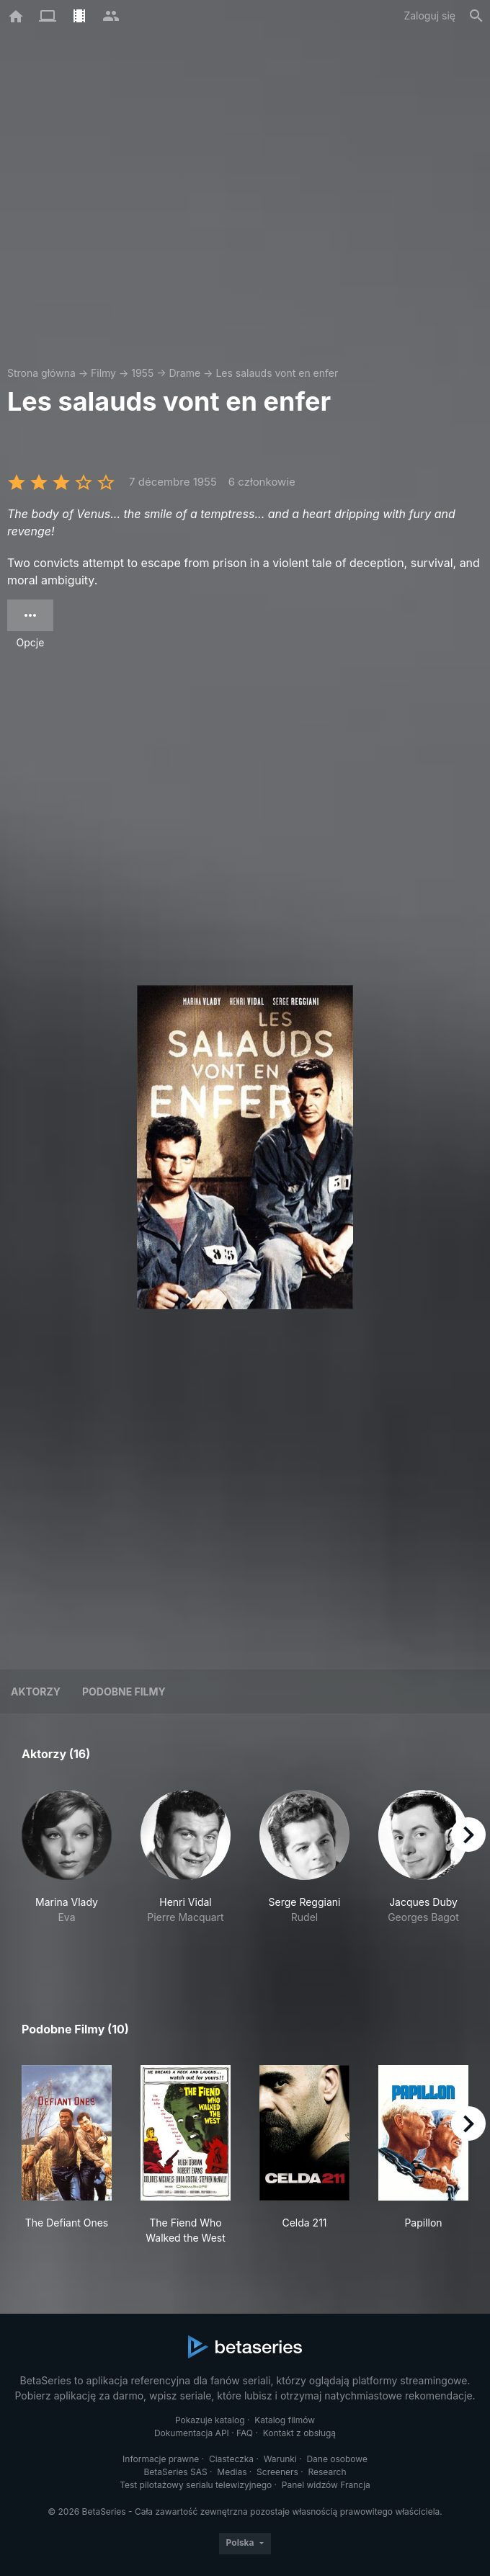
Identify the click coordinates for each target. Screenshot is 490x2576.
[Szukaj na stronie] (476, 16)
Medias (231, 2471)
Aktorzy (36, 1691)
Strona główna (41, 373)
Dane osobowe (337, 2459)
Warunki (280, 2459)
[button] (67, 1872)
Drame (184, 373)
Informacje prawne (160, 2459)
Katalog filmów (284, 2420)
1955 (142, 373)
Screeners (277, 2471)
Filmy (103, 373)
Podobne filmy (124, 1691)
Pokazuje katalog (210, 2420)
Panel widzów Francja (326, 2484)
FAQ (244, 2433)
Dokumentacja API (191, 2433)
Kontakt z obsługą (299, 2433)
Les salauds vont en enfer (276, 373)
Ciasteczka (231, 2459)
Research (327, 2471)
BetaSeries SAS (176, 2471)
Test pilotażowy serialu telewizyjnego (196, 2484)
